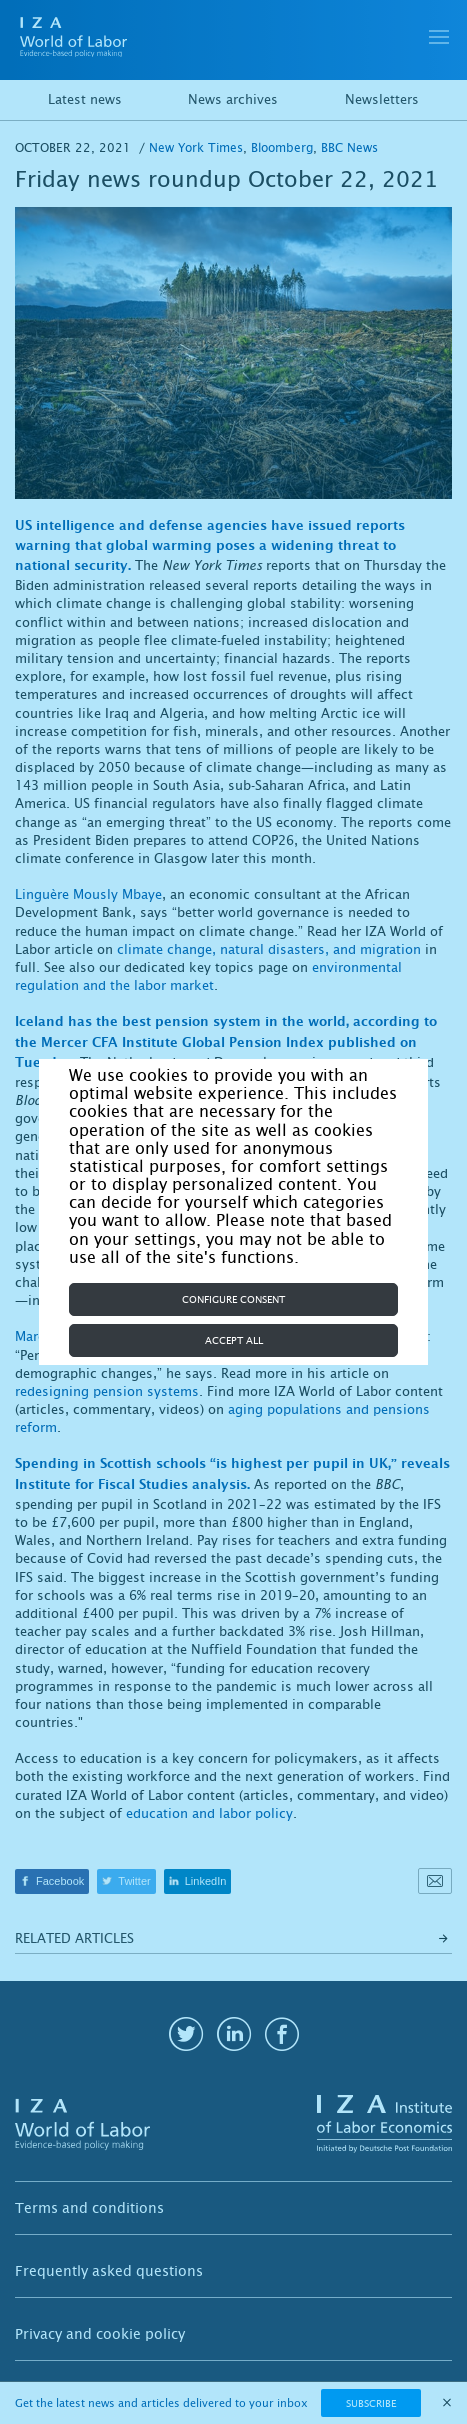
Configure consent (233, 1299)
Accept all (234, 1340)
